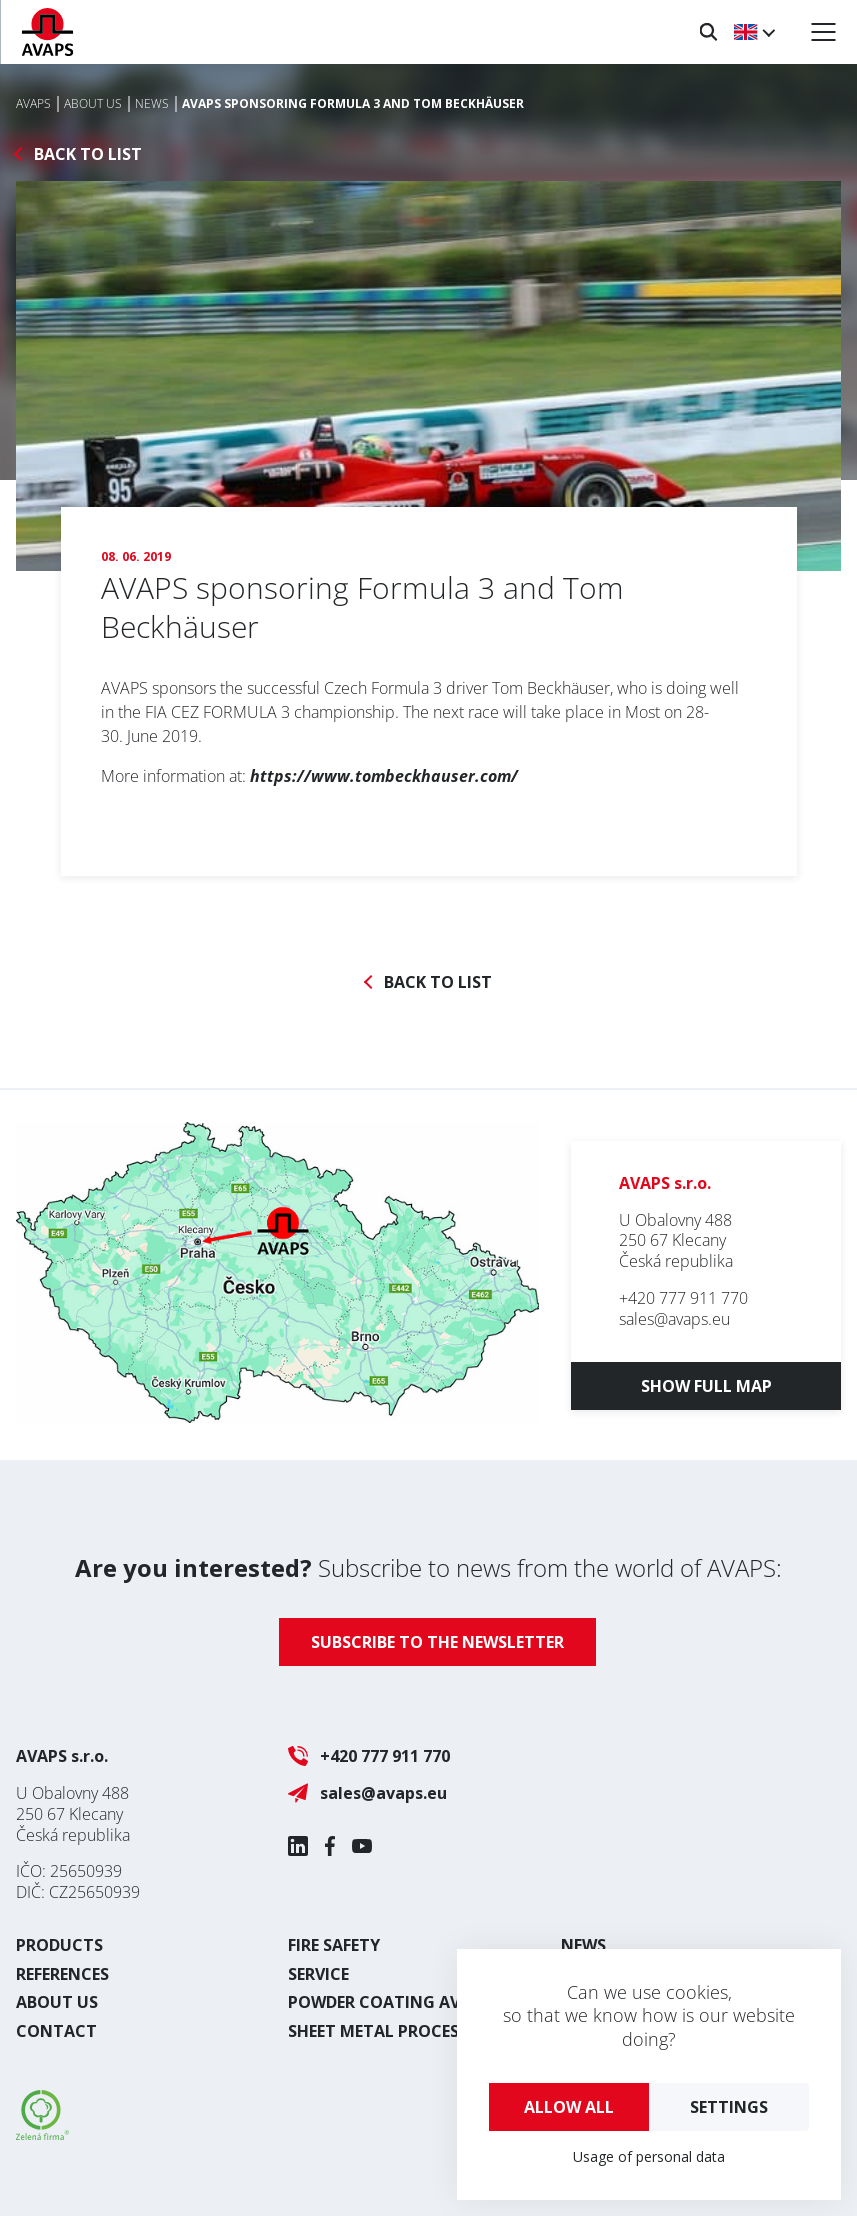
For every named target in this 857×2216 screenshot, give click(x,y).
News (583, 1945)
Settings (729, 2107)
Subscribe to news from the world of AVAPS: (428, 1567)
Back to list (88, 154)
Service (318, 1974)
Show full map (706, 1386)
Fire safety (334, 1945)
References (62, 1974)
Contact (56, 2031)
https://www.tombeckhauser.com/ (384, 776)
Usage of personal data (649, 2156)
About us (57, 2002)
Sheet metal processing (393, 2031)
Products (59, 1945)
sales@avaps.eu (674, 1319)
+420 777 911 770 (683, 1298)
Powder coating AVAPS (389, 2002)
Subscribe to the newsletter (437, 1642)
